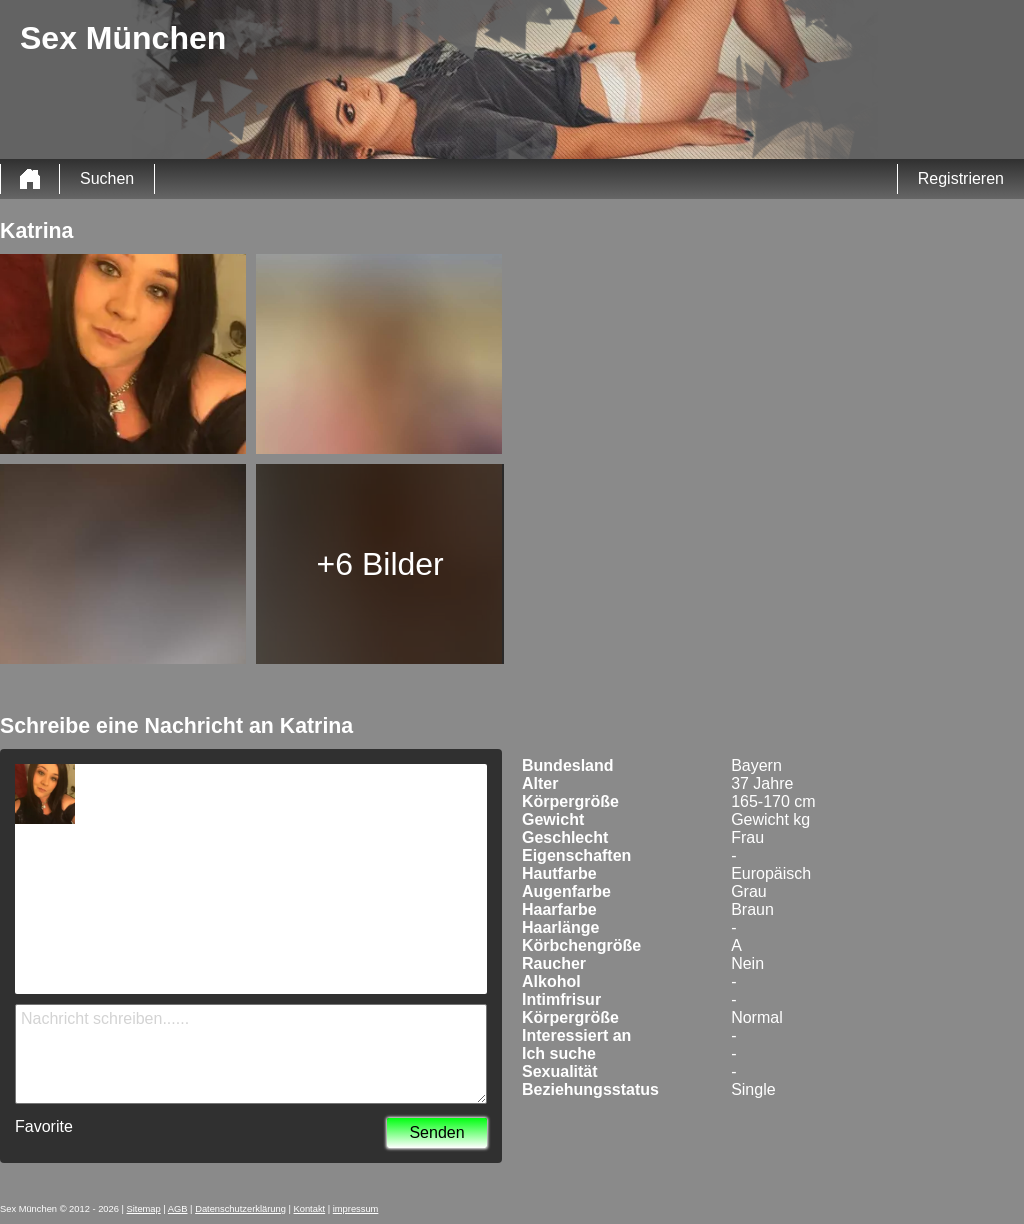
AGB (178, 1209)
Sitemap (144, 1209)
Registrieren (961, 178)
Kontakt (310, 1209)
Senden (436, 1132)
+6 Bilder (380, 564)
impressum (356, 1209)
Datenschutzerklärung (240, 1209)
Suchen (107, 178)
